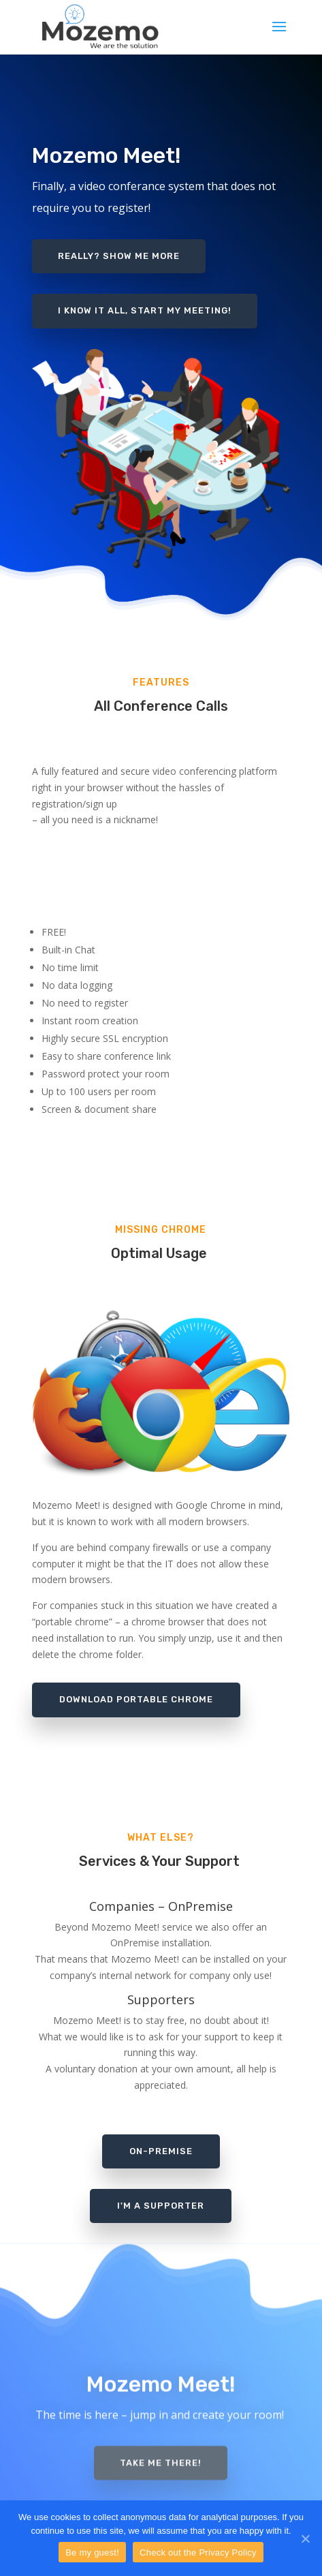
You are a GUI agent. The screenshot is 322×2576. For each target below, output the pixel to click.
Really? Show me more (119, 250)
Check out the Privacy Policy (198, 2552)
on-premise (161, 2151)
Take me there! (161, 2454)
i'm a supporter (160, 2206)
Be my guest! (92, 2552)
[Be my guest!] (305, 2538)
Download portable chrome (136, 1699)
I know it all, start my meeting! (144, 305)
